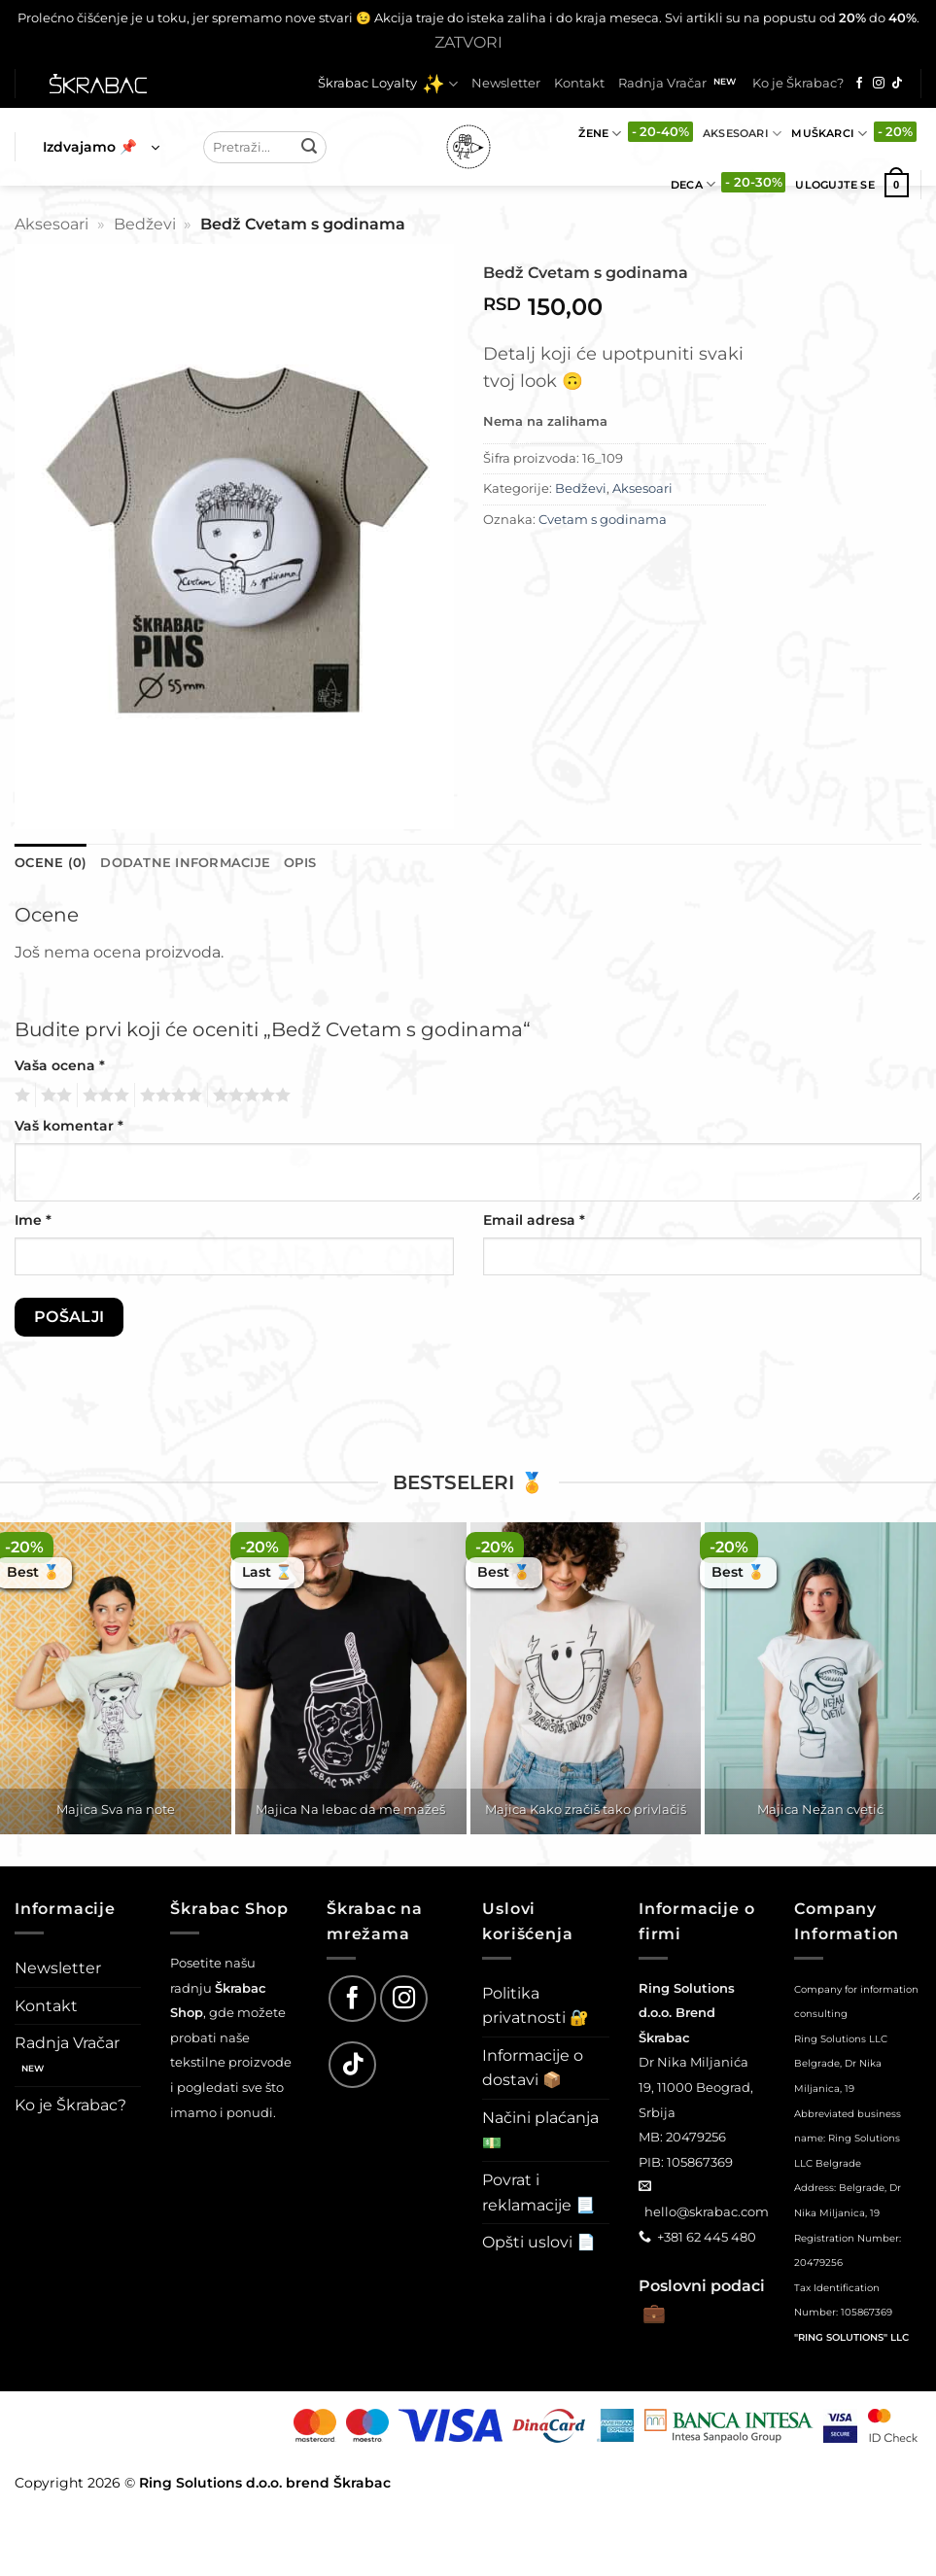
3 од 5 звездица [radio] (103, 1095)
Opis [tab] (300, 862)
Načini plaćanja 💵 (540, 2130)
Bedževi (145, 224)
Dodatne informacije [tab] (185, 862)
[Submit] (309, 146)
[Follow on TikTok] (897, 83)
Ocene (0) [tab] (51, 862)
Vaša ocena (60, 1065)
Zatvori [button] (468, 42)
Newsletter (505, 83)
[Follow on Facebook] (859, 83)
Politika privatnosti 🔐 (535, 2006)
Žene (599, 133)
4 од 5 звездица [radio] (168, 1095)
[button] (101, 146)
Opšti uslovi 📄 (539, 2242)
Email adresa (534, 1220)
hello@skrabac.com (706, 2211)
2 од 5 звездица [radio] (53, 1095)
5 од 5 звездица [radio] (249, 1095)
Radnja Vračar (662, 83)
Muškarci (829, 133)
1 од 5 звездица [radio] (20, 1095)
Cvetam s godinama (602, 519)
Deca (693, 184)
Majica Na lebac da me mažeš (350, 1809)
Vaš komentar (69, 1125)
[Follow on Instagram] (878, 83)
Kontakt (579, 83)
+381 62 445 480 (706, 2237)
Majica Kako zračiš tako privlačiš (585, 1809)
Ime (33, 1220)
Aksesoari (742, 133)
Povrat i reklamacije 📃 (538, 2192)
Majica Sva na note (115, 1809)
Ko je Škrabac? (798, 83)
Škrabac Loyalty (388, 83)
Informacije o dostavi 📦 (532, 2068)
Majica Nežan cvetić (820, 1809)
